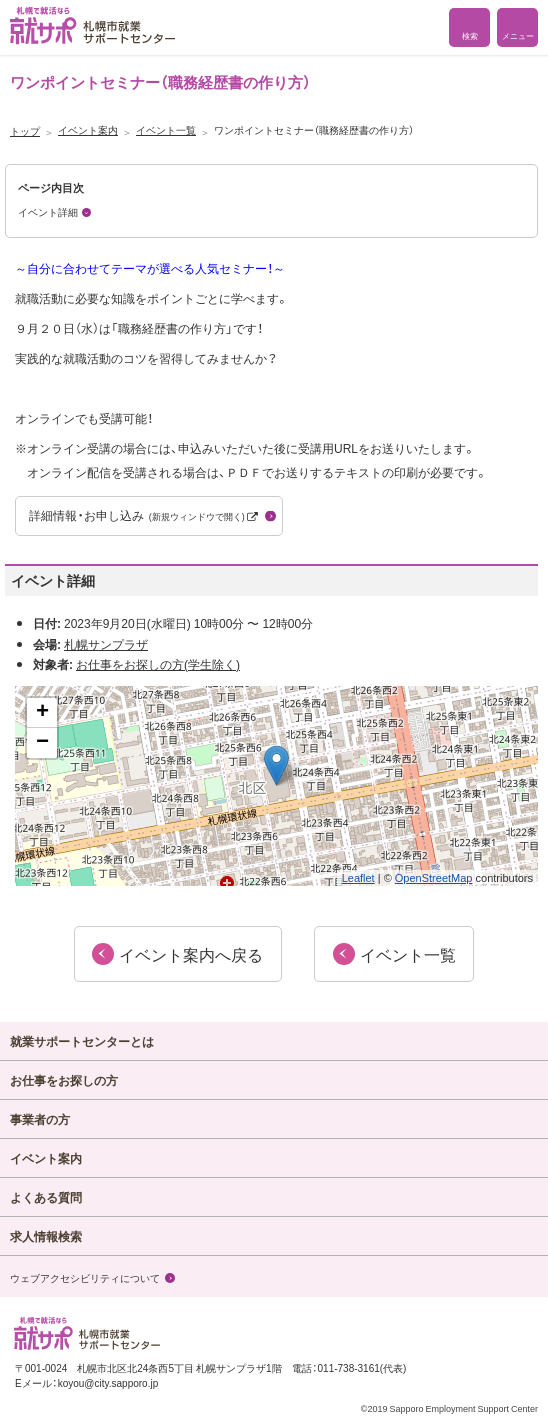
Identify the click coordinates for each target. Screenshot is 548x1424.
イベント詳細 (48, 211)
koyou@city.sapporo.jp (108, 1382)
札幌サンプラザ (106, 644)
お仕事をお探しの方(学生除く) (158, 664)
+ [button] (42, 713)
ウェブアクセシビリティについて (85, 1277)
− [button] (42, 743)
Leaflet (358, 878)
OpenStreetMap (434, 878)
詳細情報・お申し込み (143, 515)
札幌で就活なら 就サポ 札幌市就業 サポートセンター (92, 25)
